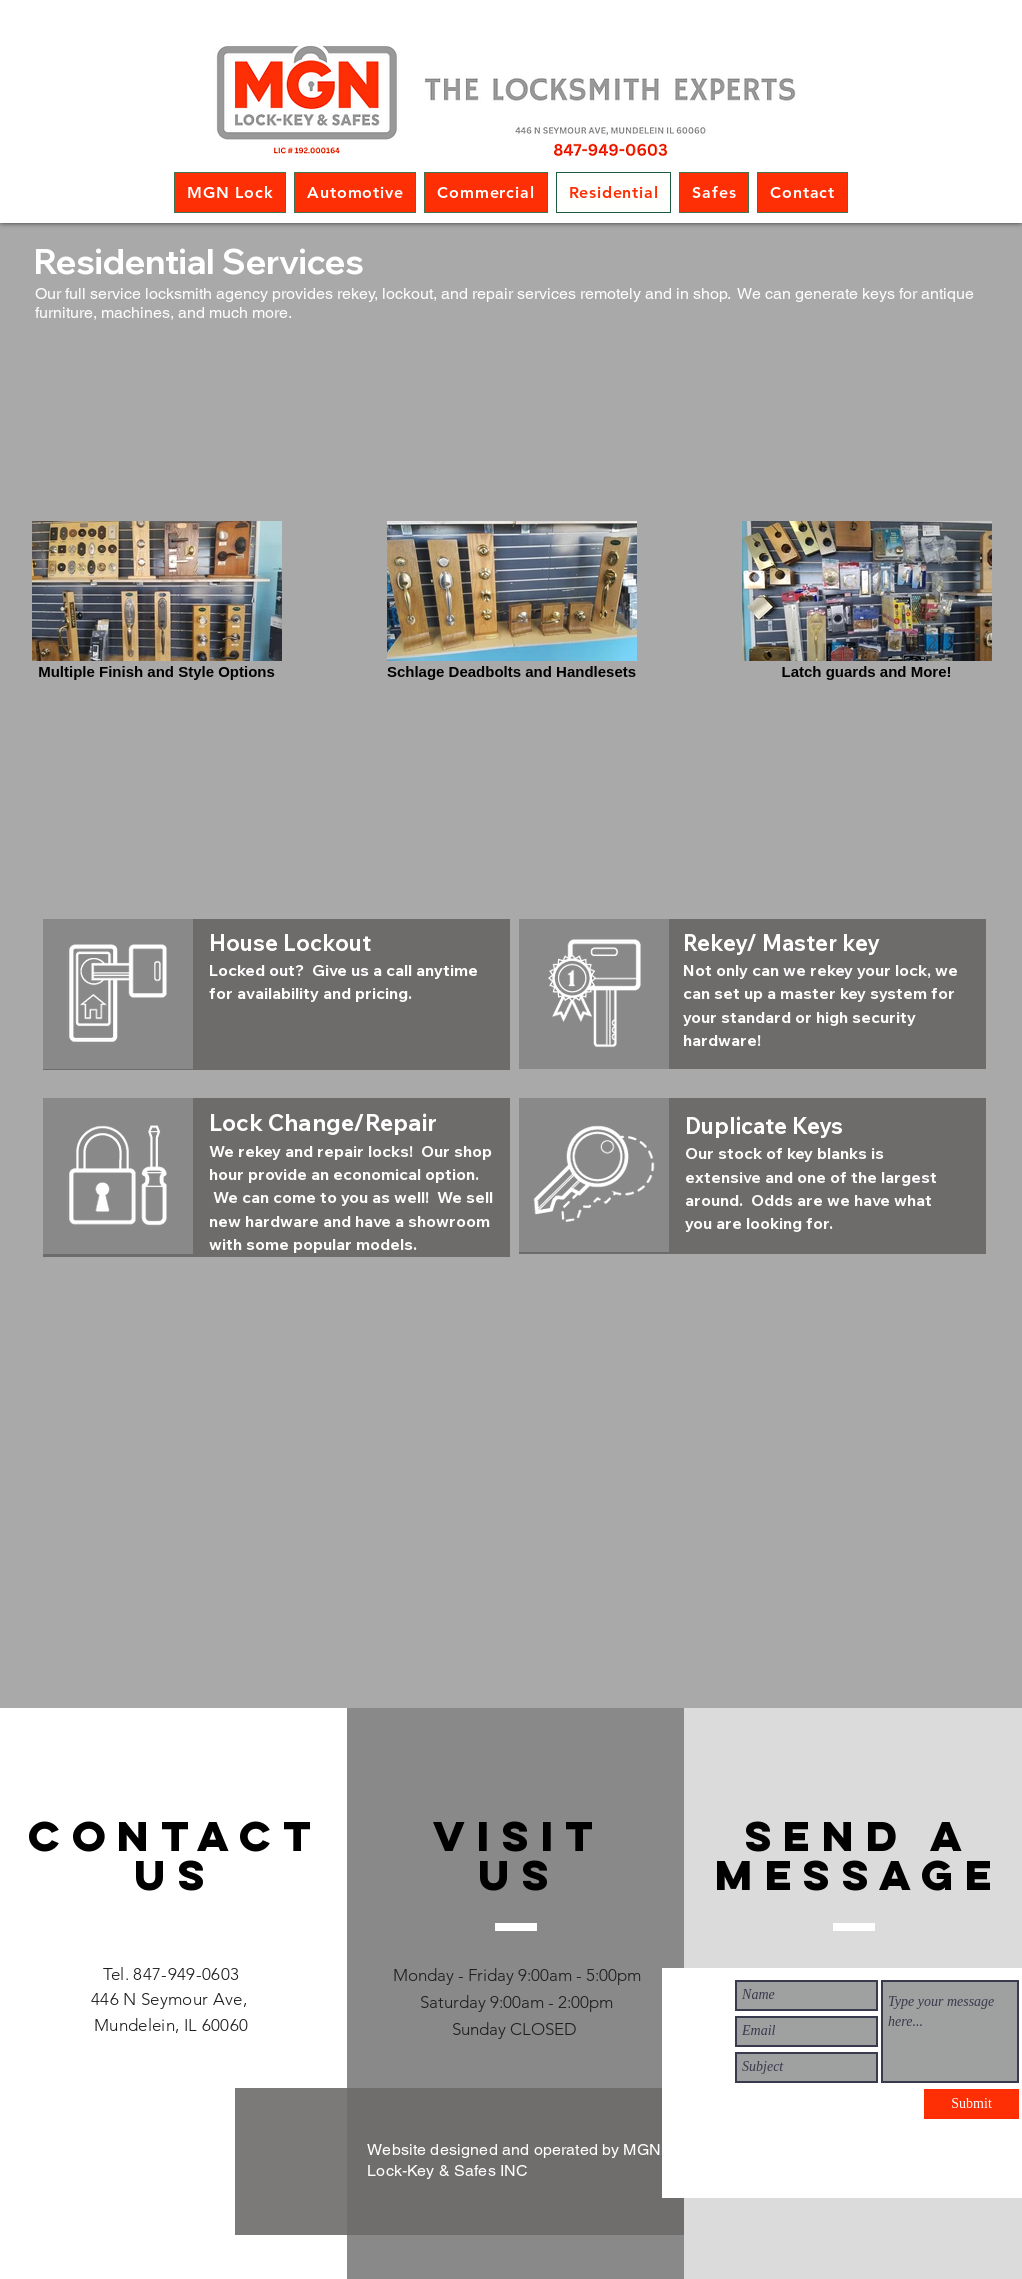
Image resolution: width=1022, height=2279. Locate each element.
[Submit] (971, 2104)
